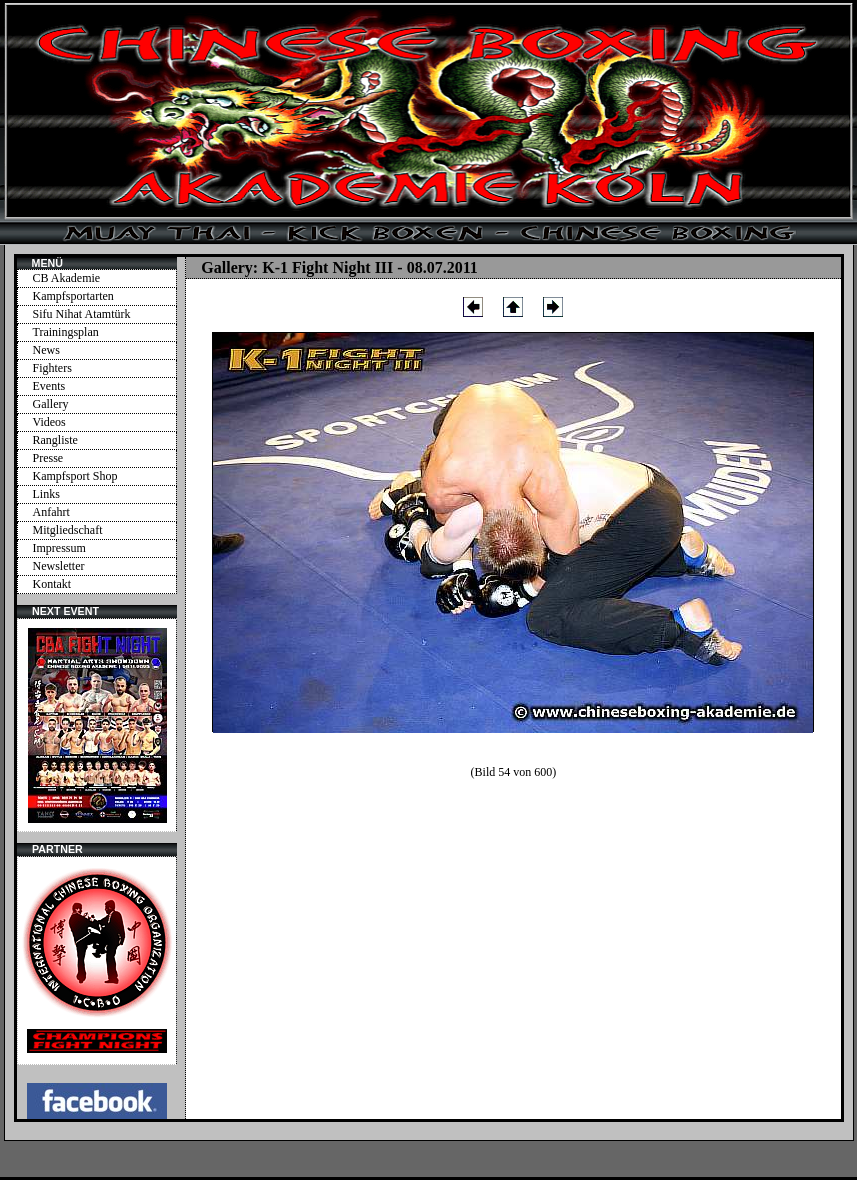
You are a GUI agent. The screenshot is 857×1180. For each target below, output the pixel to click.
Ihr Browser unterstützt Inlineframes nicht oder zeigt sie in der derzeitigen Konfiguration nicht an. (97, 725)
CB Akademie (67, 278)
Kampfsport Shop (75, 476)
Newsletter (59, 566)
